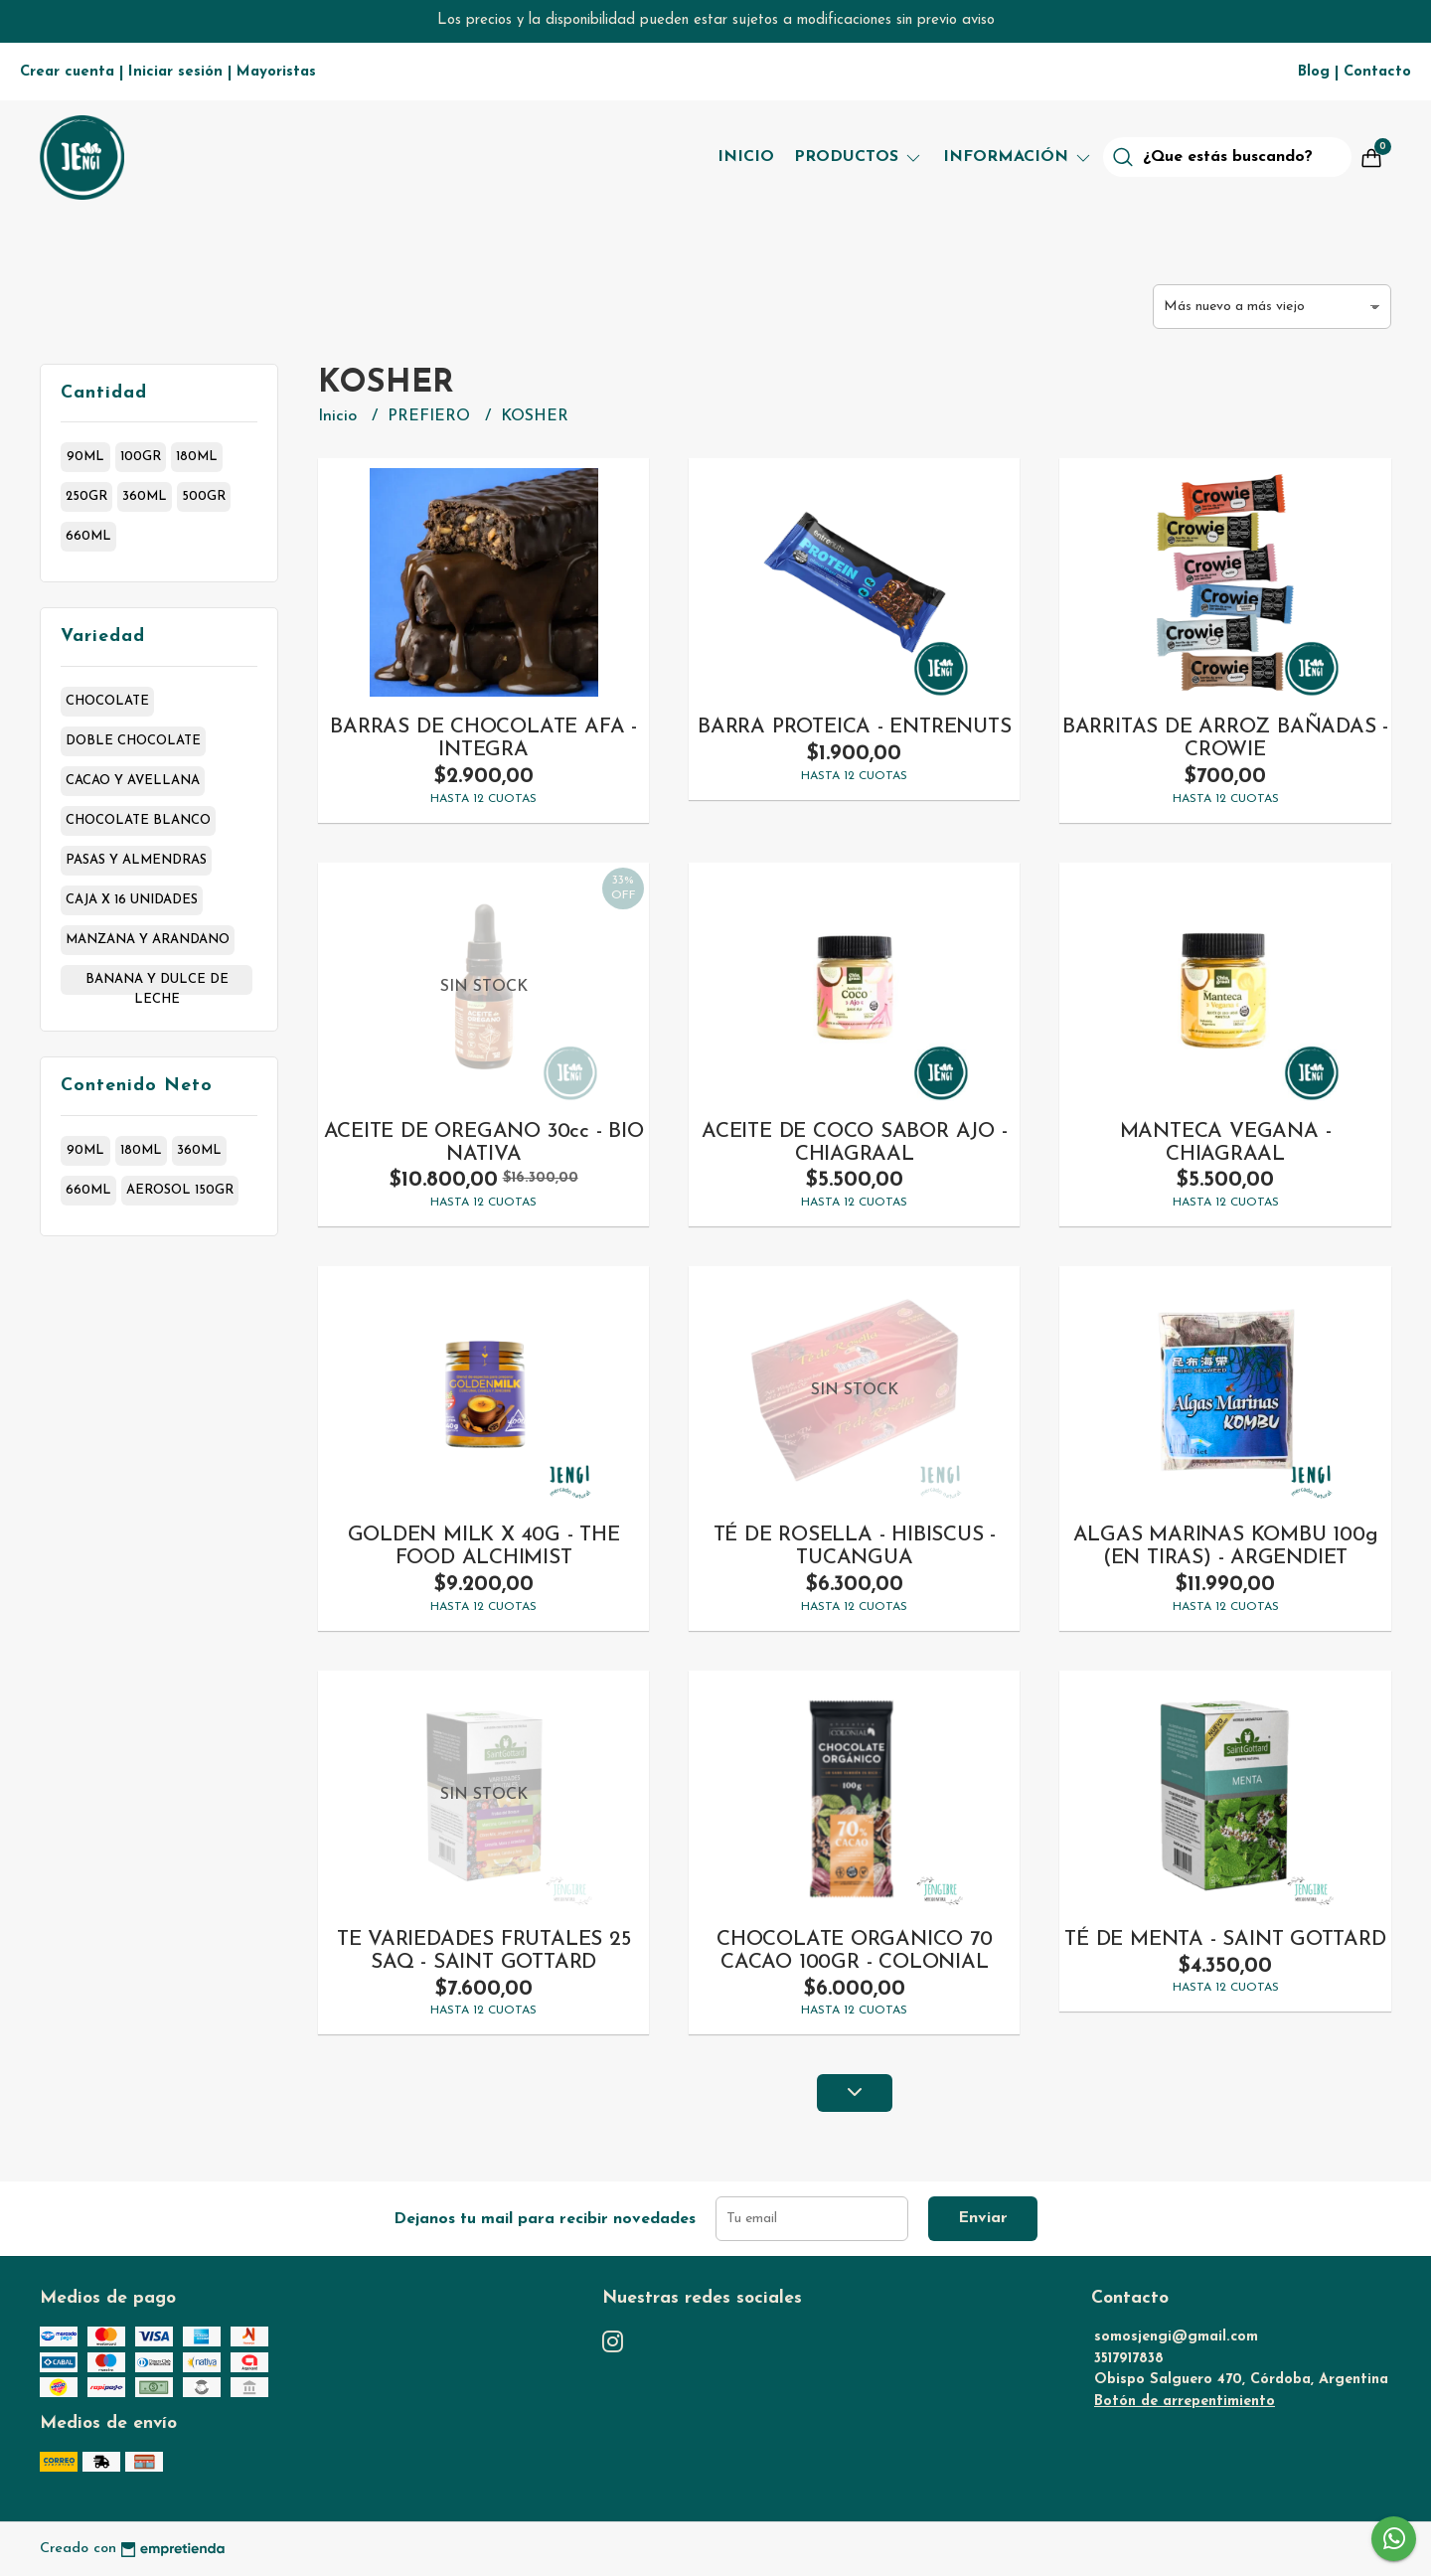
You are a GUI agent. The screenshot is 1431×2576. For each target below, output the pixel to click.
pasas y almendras (136, 860)
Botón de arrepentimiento (1184, 2401)
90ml (85, 456)
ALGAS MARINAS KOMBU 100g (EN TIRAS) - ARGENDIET (1225, 1546)
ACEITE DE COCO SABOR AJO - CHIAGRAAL (855, 1143)
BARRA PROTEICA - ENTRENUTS (855, 727)
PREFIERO (431, 416)
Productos (858, 157)
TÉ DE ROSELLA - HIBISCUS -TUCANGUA (855, 1546)
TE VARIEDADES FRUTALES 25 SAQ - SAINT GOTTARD (484, 1951)
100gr (140, 456)
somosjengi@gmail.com (1176, 2337)
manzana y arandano (148, 939)
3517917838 (1129, 2358)
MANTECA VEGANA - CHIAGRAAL (1226, 1143)
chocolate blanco (138, 820)
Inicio (745, 157)
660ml (88, 536)
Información (1018, 157)
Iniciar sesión (175, 72)
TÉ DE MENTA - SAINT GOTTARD (1224, 1939)
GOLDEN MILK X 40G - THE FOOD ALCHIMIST (484, 1546)
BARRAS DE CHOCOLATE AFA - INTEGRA (483, 738)
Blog (1314, 72)
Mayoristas (276, 72)
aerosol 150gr (180, 1190)
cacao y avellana (133, 780)
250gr (86, 496)
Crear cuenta (67, 72)
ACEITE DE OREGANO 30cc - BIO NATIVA (484, 1143)
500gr (204, 496)
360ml (144, 496)
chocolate (107, 701)
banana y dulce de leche (157, 984)
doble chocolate (133, 740)
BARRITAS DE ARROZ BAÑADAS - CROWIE (1225, 738)
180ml (197, 456)
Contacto (1377, 72)
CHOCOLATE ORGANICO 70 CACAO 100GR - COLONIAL (854, 1951)
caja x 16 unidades (132, 899)
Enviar (983, 2218)
